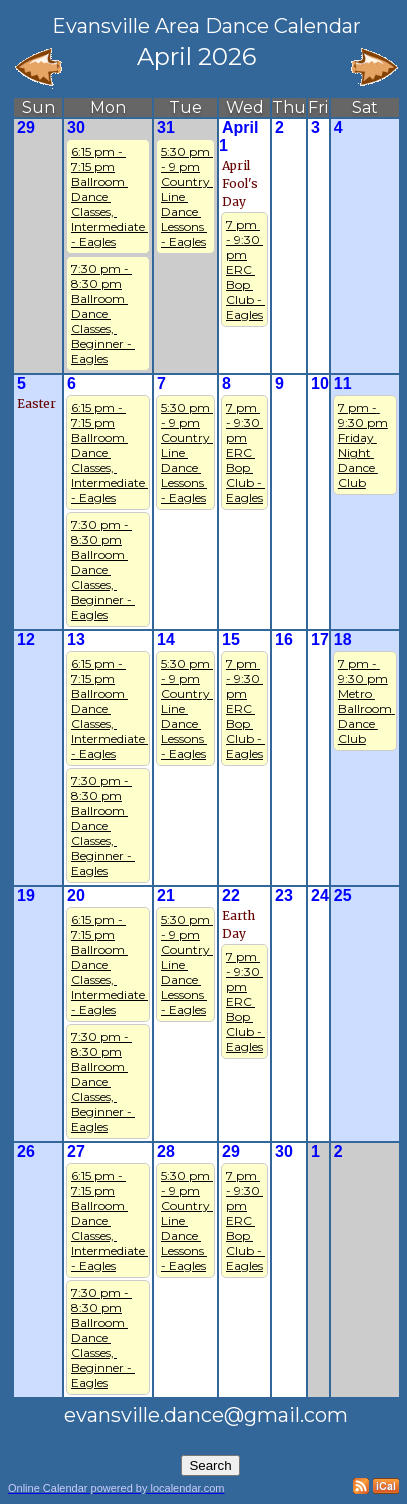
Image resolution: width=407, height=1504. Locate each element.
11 (343, 383)
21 (166, 895)
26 (26, 1151)
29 (26, 127)
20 (76, 895)
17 (320, 639)
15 (231, 639)
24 (320, 895)
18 (343, 639)
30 (76, 127)
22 (231, 895)
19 (26, 895)
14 (166, 639)
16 (284, 639)
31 (166, 127)
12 (26, 639)
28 (166, 1151)
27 (76, 1151)
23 (284, 895)
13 (76, 639)
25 (343, 895)
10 (320, 383)
